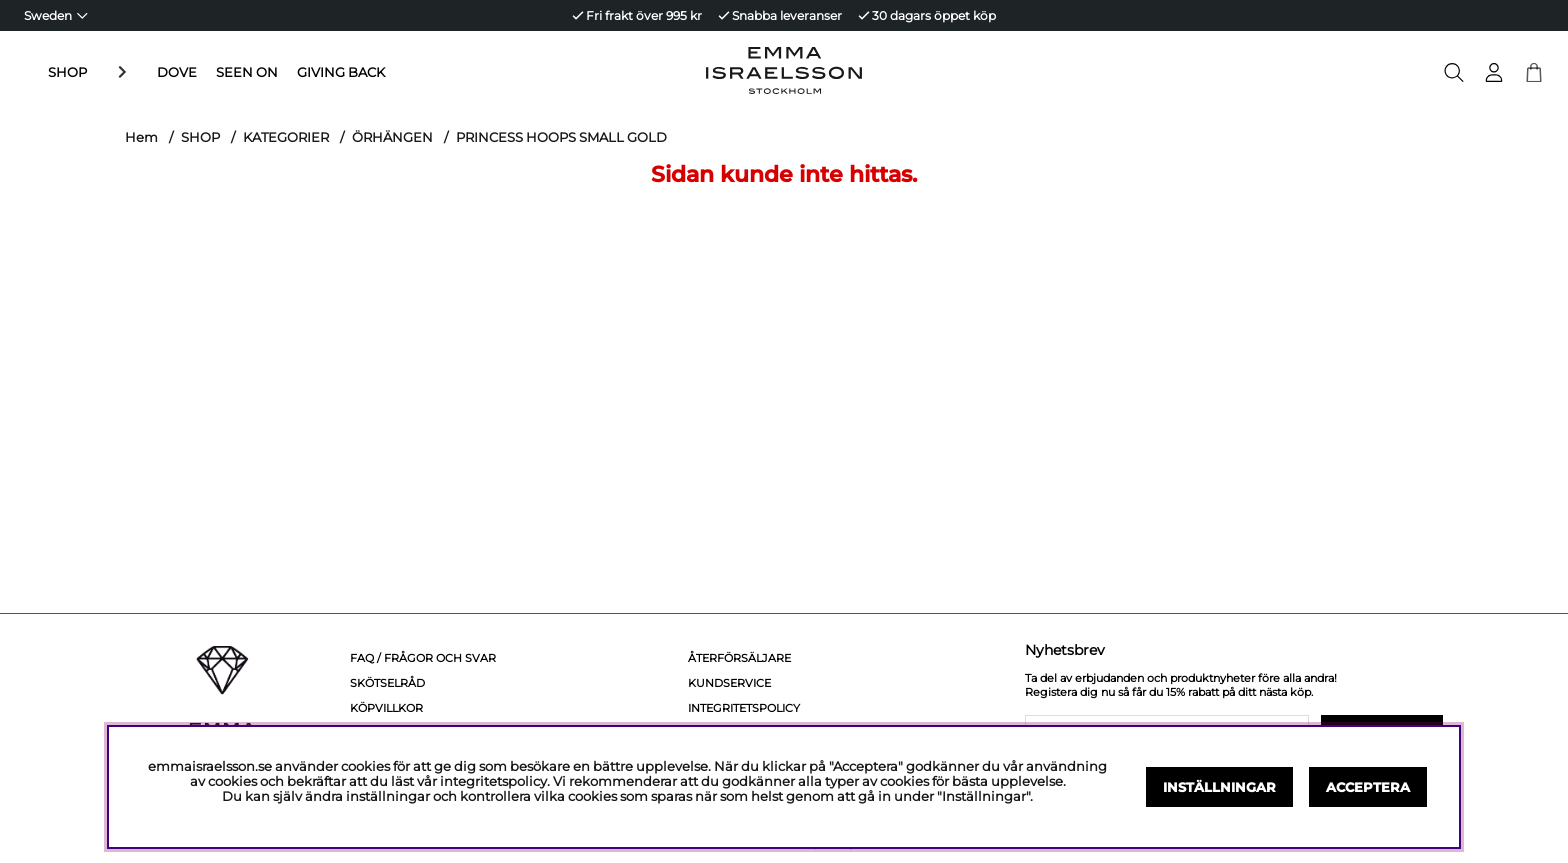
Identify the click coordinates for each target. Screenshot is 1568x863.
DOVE (129, 72)
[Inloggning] (1494, 72)
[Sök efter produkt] (1454, 72)
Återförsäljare (739, 658)
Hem (141, 137)
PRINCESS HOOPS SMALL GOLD (561, 137)
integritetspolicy (493, 781)
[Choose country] (56, 15)
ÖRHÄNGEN (392, 137)
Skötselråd (387, 683)
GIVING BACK (293, 72)
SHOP (67, 72)
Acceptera (1368, 787)
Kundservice (729, 683)
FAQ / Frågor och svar (423, 658)
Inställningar (1219, 787)
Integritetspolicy (744, 708)
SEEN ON (199, 72)
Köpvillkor (386, 708)
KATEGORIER (286, 137)
